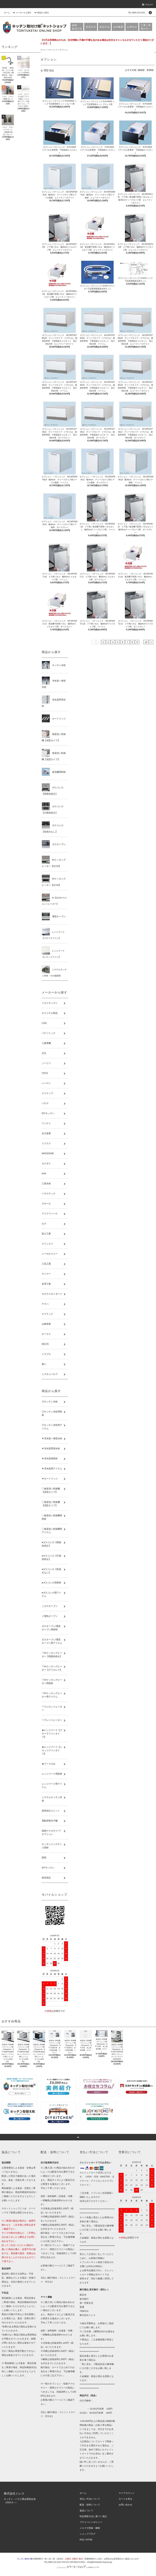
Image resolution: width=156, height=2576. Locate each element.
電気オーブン (54, 916)
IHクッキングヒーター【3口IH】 (54, 861)
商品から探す (41, 12)
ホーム (7, 12)
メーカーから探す (21, 12)
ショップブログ (87, 2533)
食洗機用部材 (54, 772)
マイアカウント (126, 2493)
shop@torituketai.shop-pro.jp (99, 2562)
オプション (64, 50)
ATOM (89, 2539)
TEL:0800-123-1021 (136, 12)
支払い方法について (90, 2499)
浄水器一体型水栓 (54, 682)
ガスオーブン (54, 844)
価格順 (141, 70)
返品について (86, 2510)
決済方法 (91, 27)
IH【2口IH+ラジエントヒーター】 (54, 899)
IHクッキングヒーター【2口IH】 (54, 880)
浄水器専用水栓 (54, 701)
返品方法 (105, 27)
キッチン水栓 (54, 665)
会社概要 (118, 27)
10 (146, 642)
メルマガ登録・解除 (90, 2528)
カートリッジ (54, 718)
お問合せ (132, 27)
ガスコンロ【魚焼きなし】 (52, 827)
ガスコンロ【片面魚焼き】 (52, 808)
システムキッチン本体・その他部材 (54, 971)
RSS (82, 2539)
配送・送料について (90, 2504)
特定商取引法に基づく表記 (93, 2516)
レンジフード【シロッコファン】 (53, 952)
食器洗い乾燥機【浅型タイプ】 (54, 755)
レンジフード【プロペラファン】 (53, 933)
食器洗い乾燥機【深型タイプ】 (54, 736)
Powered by (78, 2567)
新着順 (150, 70)
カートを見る (125, 2499)
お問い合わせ (125, 2504)
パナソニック (52, 50)
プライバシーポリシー (91, 2522)
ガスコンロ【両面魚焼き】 (52, 789)
